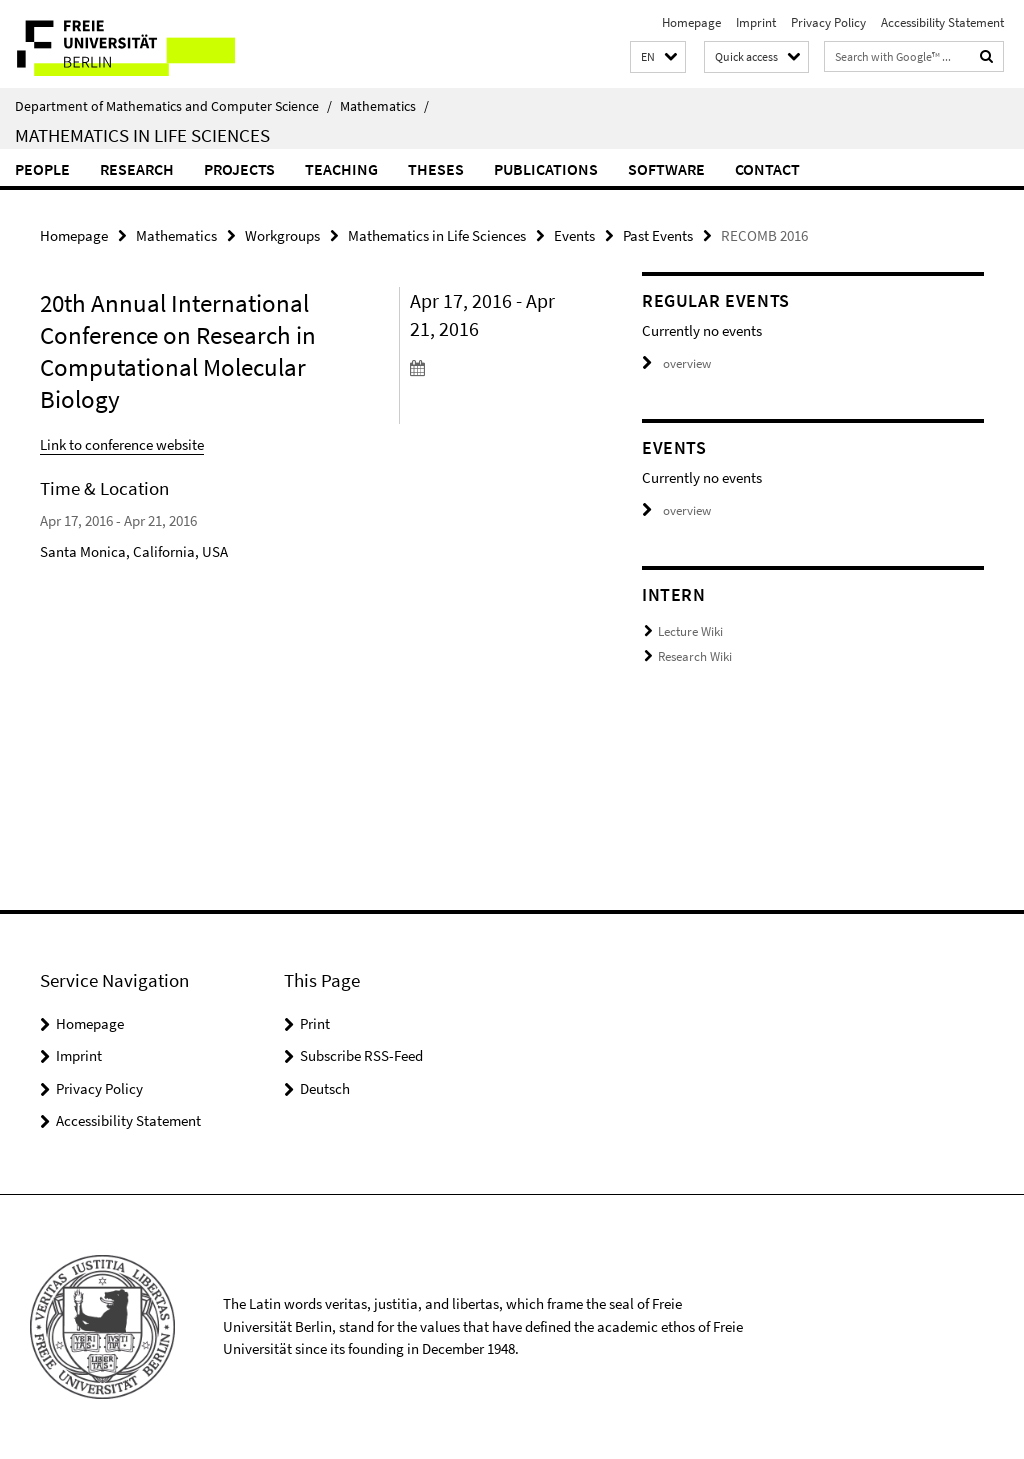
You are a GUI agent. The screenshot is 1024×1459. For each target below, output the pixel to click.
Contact (767, 169)
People (42, 169)
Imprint (756, 22)
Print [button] (315, 1023)
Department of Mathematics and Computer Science (173, 106)
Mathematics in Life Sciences (142, 135)
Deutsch (325, 1088)
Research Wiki (695, 656)
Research (137, 169)
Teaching (341, 169)
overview (676, 363)
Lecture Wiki (690, 631)
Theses (436, 169)
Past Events (658, 235)
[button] (658, 57)
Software (666, 169)
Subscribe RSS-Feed (361, 1055)
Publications (546, 169)
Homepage (691, 22)
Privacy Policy (828, 22)
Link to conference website (122, 444)
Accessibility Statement (942, 22)
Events (574, 235)
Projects (239, 169)
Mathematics (384, 106)
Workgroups (282, 235)
